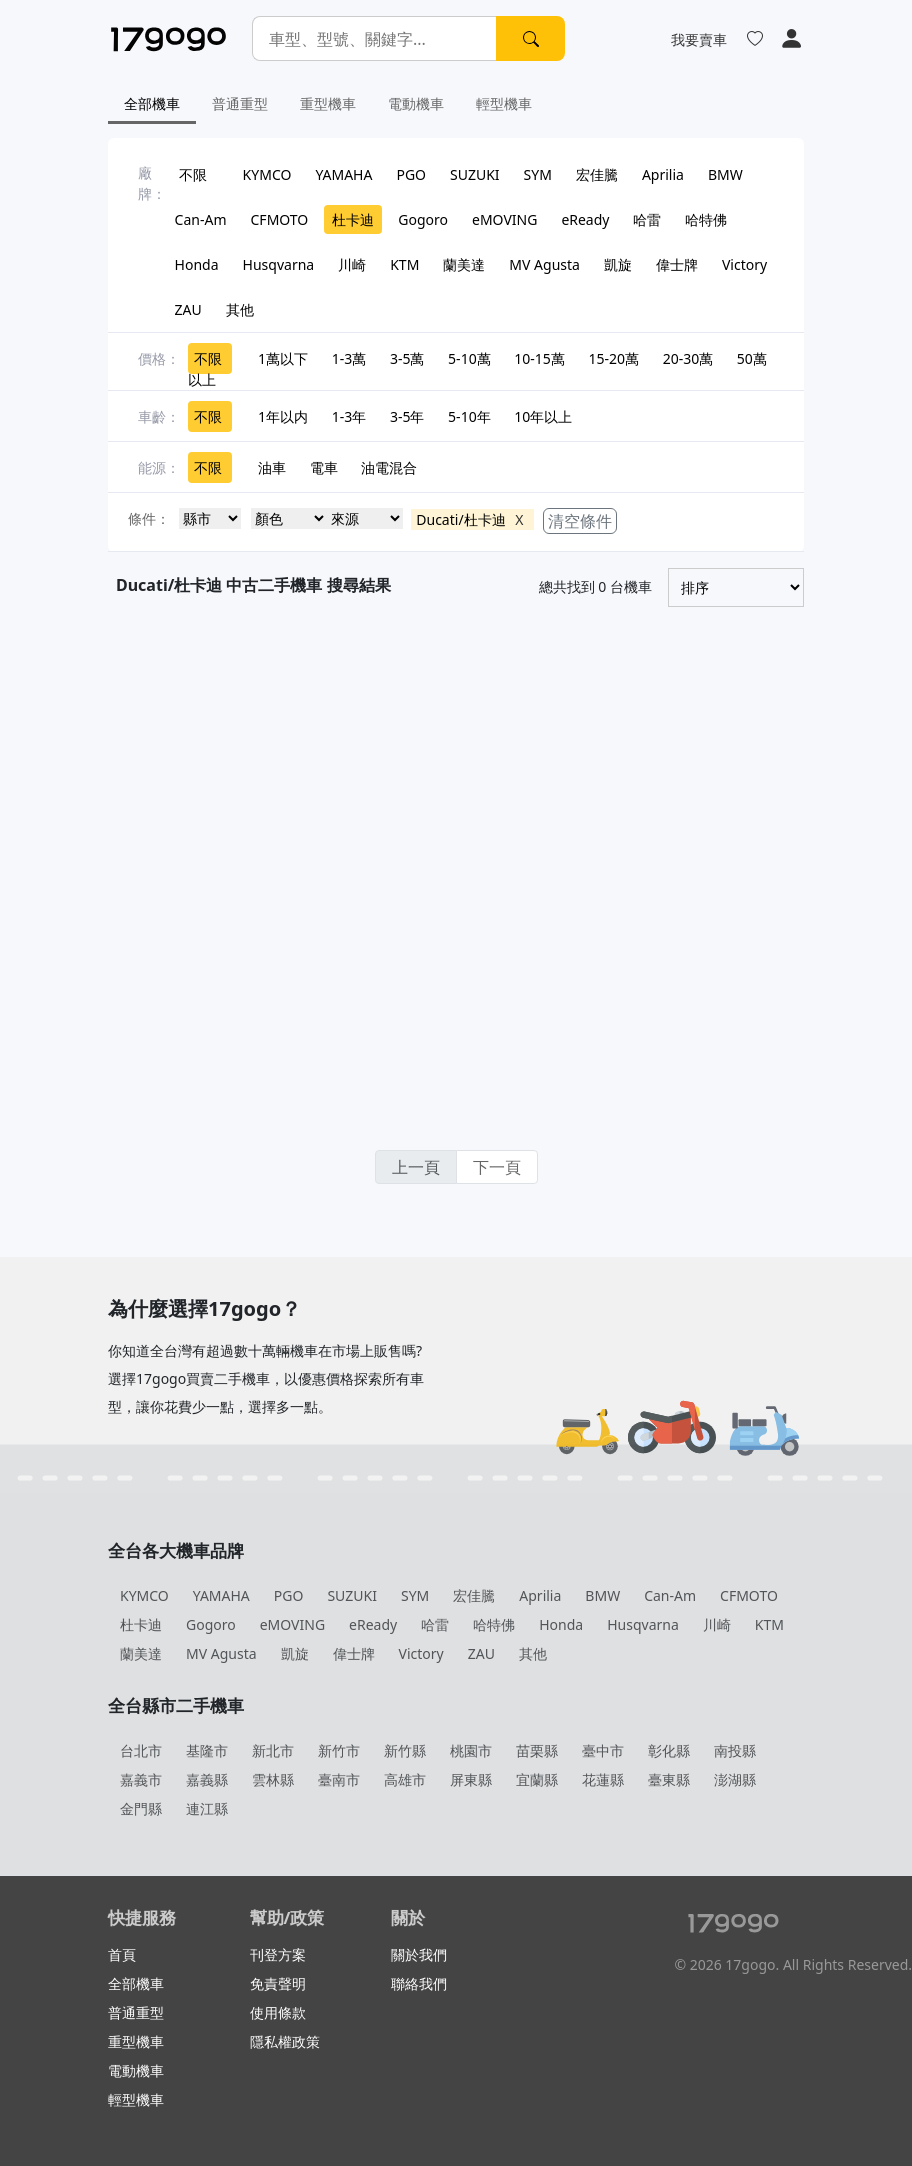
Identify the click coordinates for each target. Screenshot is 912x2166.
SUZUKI (475, 174)
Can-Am (201, 219)
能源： (159, 467)
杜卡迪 (353, 219)
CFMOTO (280, 219)
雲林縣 (273, 1779)
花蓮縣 (603, 1779)
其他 (240, 309)
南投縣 (735, 1750)
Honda (197, 264)
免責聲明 (278, 1983)
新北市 (273, 1750)
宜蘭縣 (537, 1779)
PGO (411, 174)
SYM (538, 174)
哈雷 (647, 219)
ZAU (188, 309)
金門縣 (141, 1808)
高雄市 (405, 1779)
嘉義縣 (207, 1779)
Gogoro (423, 219)
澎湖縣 (735, 1779)
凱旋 (618, 264)
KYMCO (267, 174)
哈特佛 (706, 219)
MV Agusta (544, 264)
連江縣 (207, 1808)
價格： (159, 358)
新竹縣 (405, 1750)
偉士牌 (677, 264)
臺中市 (603, 1750)
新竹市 (339, 1750)
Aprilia (663, 174)
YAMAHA (343, 174)
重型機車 (328, 103)
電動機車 (416, 103)
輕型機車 (504, 103)
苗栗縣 (537, 1750)
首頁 (122, 1954)
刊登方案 (278, 1954)
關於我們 (419, 1954)
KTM (404, 264)
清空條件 (580, 521)
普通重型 (240, 103)
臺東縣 (669, 1779)
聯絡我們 (419, 1983)
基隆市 (207, 1750)
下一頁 (497, 1167)
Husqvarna (279, 264)
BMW (725, 174)
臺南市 (339, 1779)
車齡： (159, 416)
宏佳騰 (597, 174)
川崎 (352, 264)
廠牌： (152, 183)
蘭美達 (464, 264)
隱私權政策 (285, 2041)
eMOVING (504, 219)
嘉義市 (141, 1779)
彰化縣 (669, 1750)
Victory (744, 264)
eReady (585, 219)
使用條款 (278, 2012)
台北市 (141, 1750)
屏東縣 (471, 1779)
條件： (149, 518)
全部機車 (152, 103)
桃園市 (471, 1750)
